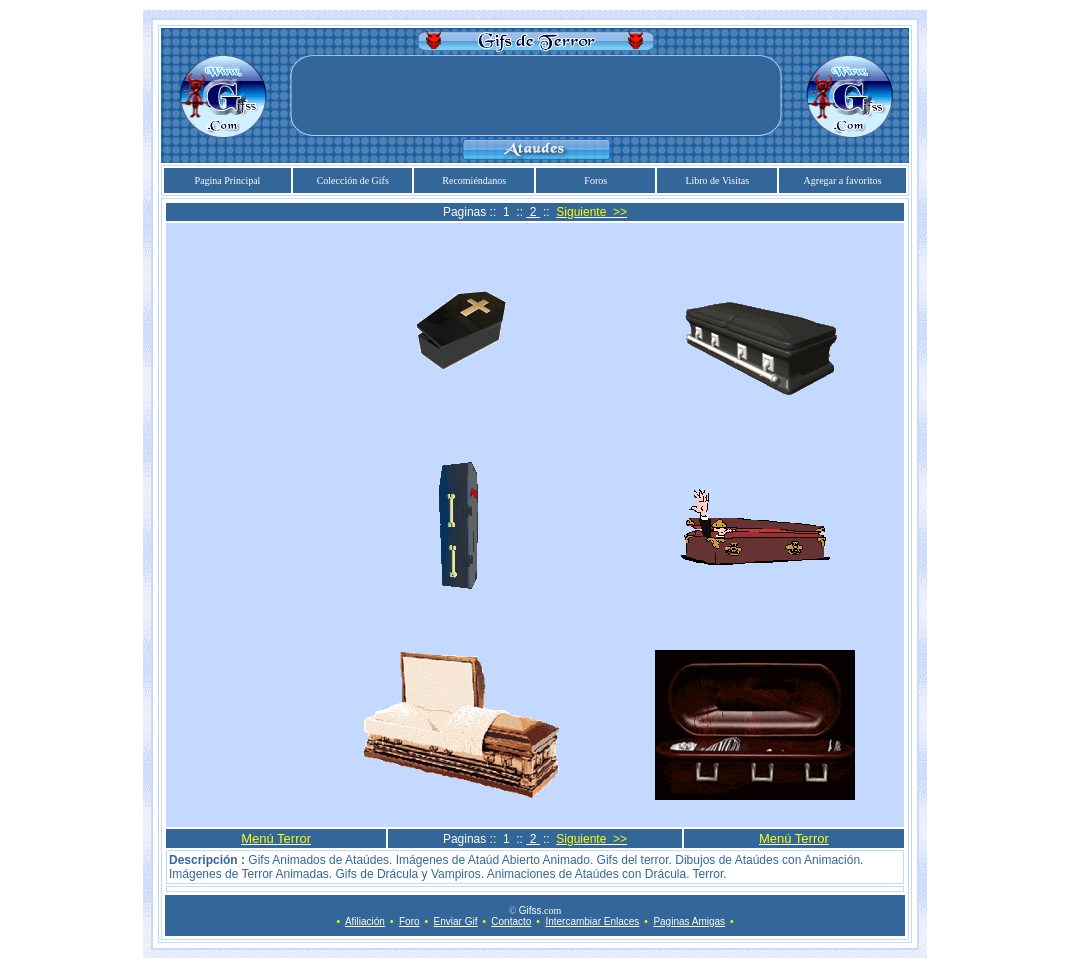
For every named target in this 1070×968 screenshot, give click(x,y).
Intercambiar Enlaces (592, 921)
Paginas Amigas (689, 921)
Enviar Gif (456, 921)
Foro (409, 921)
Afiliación (365, 921)
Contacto (511, 921)
